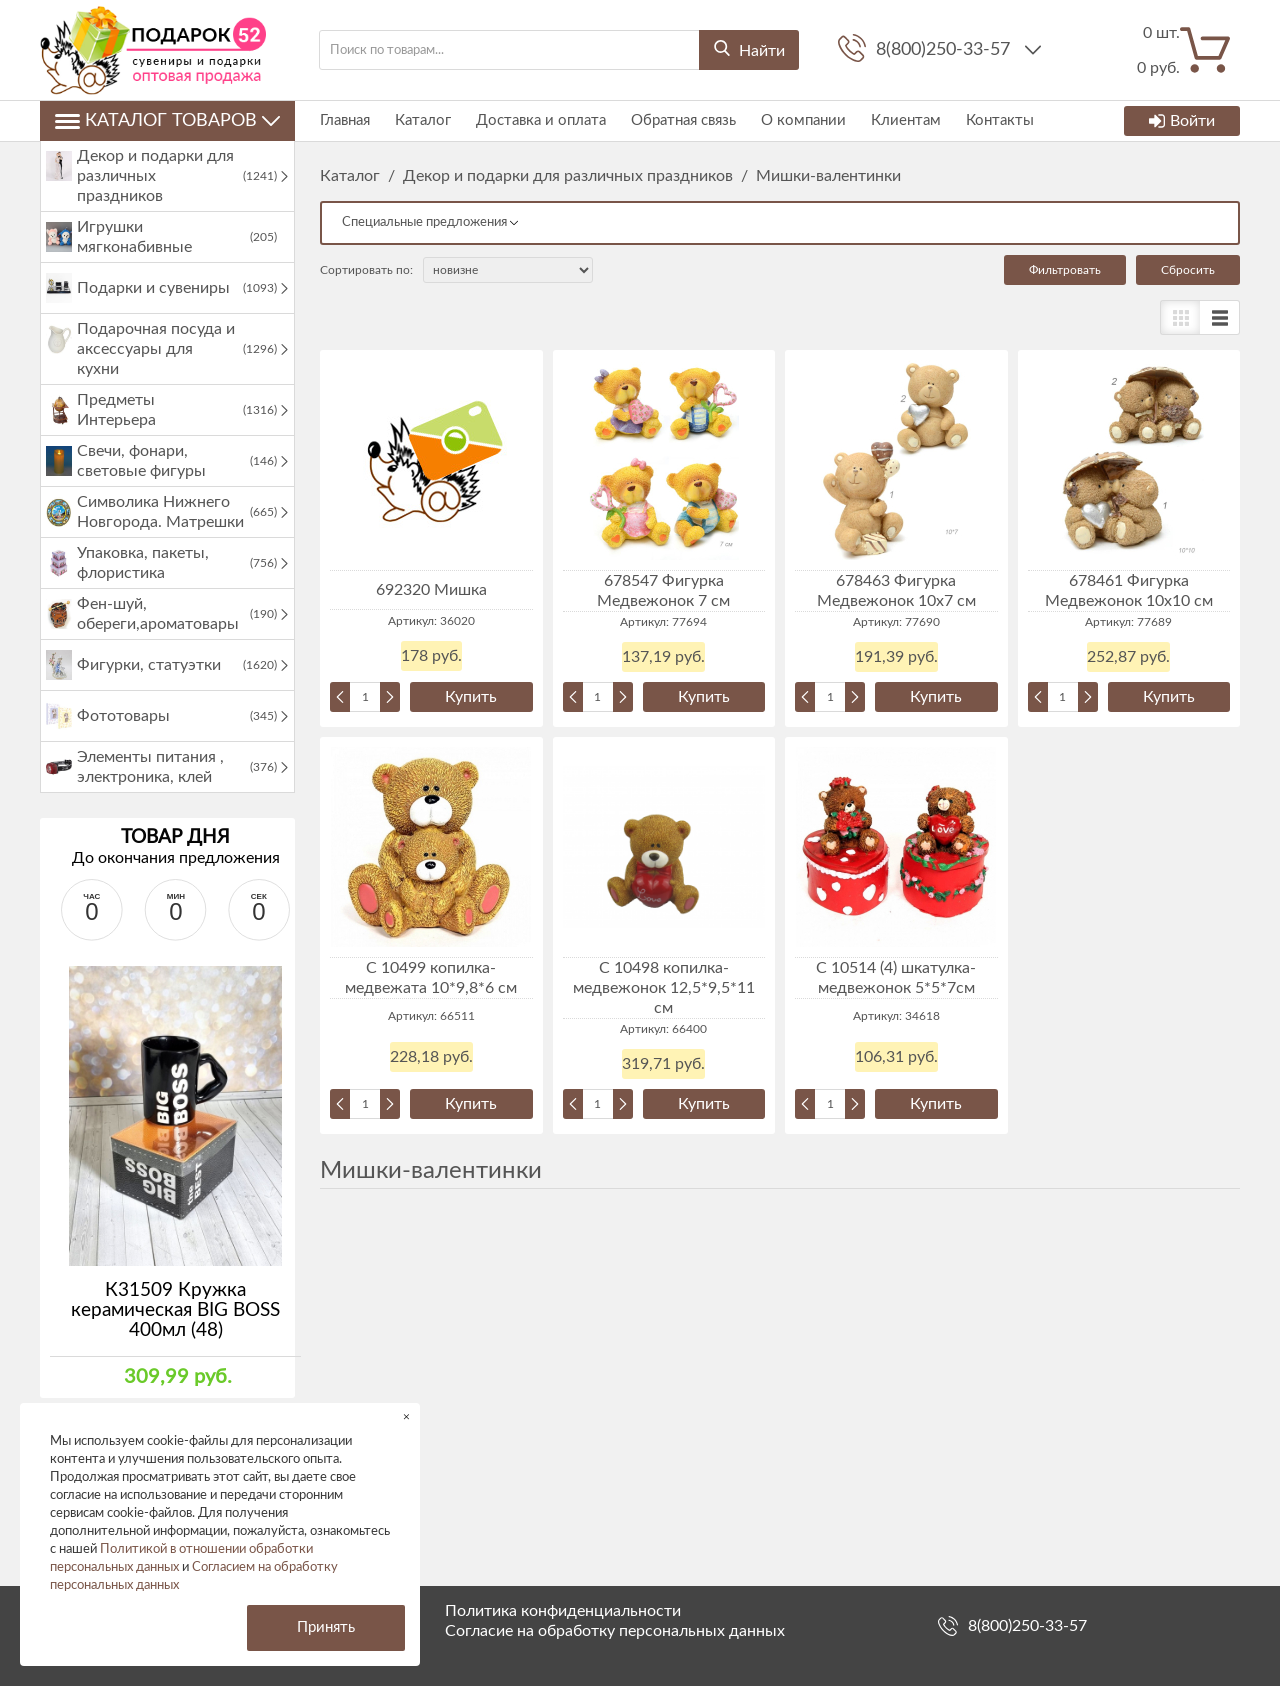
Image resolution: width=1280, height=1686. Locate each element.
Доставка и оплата (541, 120)
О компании (803, 120)
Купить (471, 697)
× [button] (406, 1416)
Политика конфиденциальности (563, 1611)
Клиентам (906, 120)
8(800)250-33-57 (945, 50)
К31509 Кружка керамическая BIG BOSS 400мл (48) (175, 1310)
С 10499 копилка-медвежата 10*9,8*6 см (431, 978)
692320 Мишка (431, 590)
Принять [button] (326, 1627)
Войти (1182, 121)
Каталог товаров (167, 121)
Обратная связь (683, 120)
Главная (345, 120)
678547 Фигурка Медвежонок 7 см (663, 591)
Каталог (423, 120)
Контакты (1000, 120)
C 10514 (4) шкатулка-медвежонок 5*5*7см (896, 978)
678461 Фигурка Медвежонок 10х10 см (1129, 591)
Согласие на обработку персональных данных (615, 1631)
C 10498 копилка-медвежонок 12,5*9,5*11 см (664, 988)
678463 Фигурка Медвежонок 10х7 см (896, 591)
